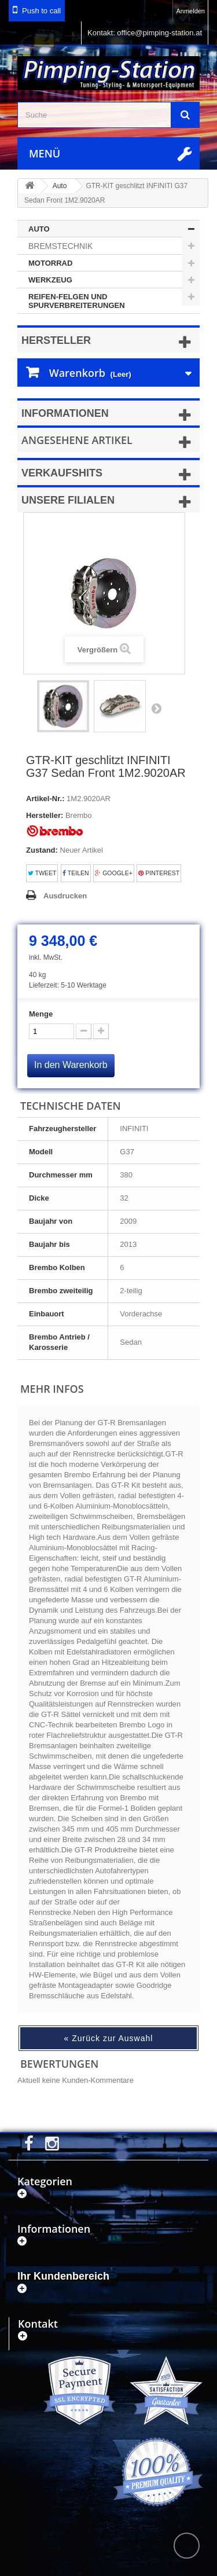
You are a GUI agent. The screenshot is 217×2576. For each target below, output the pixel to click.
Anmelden (190, 11)
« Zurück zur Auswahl (108, 2038)
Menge (41, 1014)
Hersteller (56, 340)
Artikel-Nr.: (45, 798)
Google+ (114, 873)
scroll (187, 2546)
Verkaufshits (61, 473)
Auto (39, 229)
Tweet (42, 873)
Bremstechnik (60, 246)
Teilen (75, 873)
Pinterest (158, 873)
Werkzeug (50, 280)
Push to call (41, 10)
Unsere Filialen (68, 500)
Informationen (65, 413)
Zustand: (42, 850)
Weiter (156, 708)
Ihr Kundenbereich (63, 2276)
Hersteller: (44, 815)
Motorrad (50, 263)
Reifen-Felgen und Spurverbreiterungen (76, 301)
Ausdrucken (65, 895)
